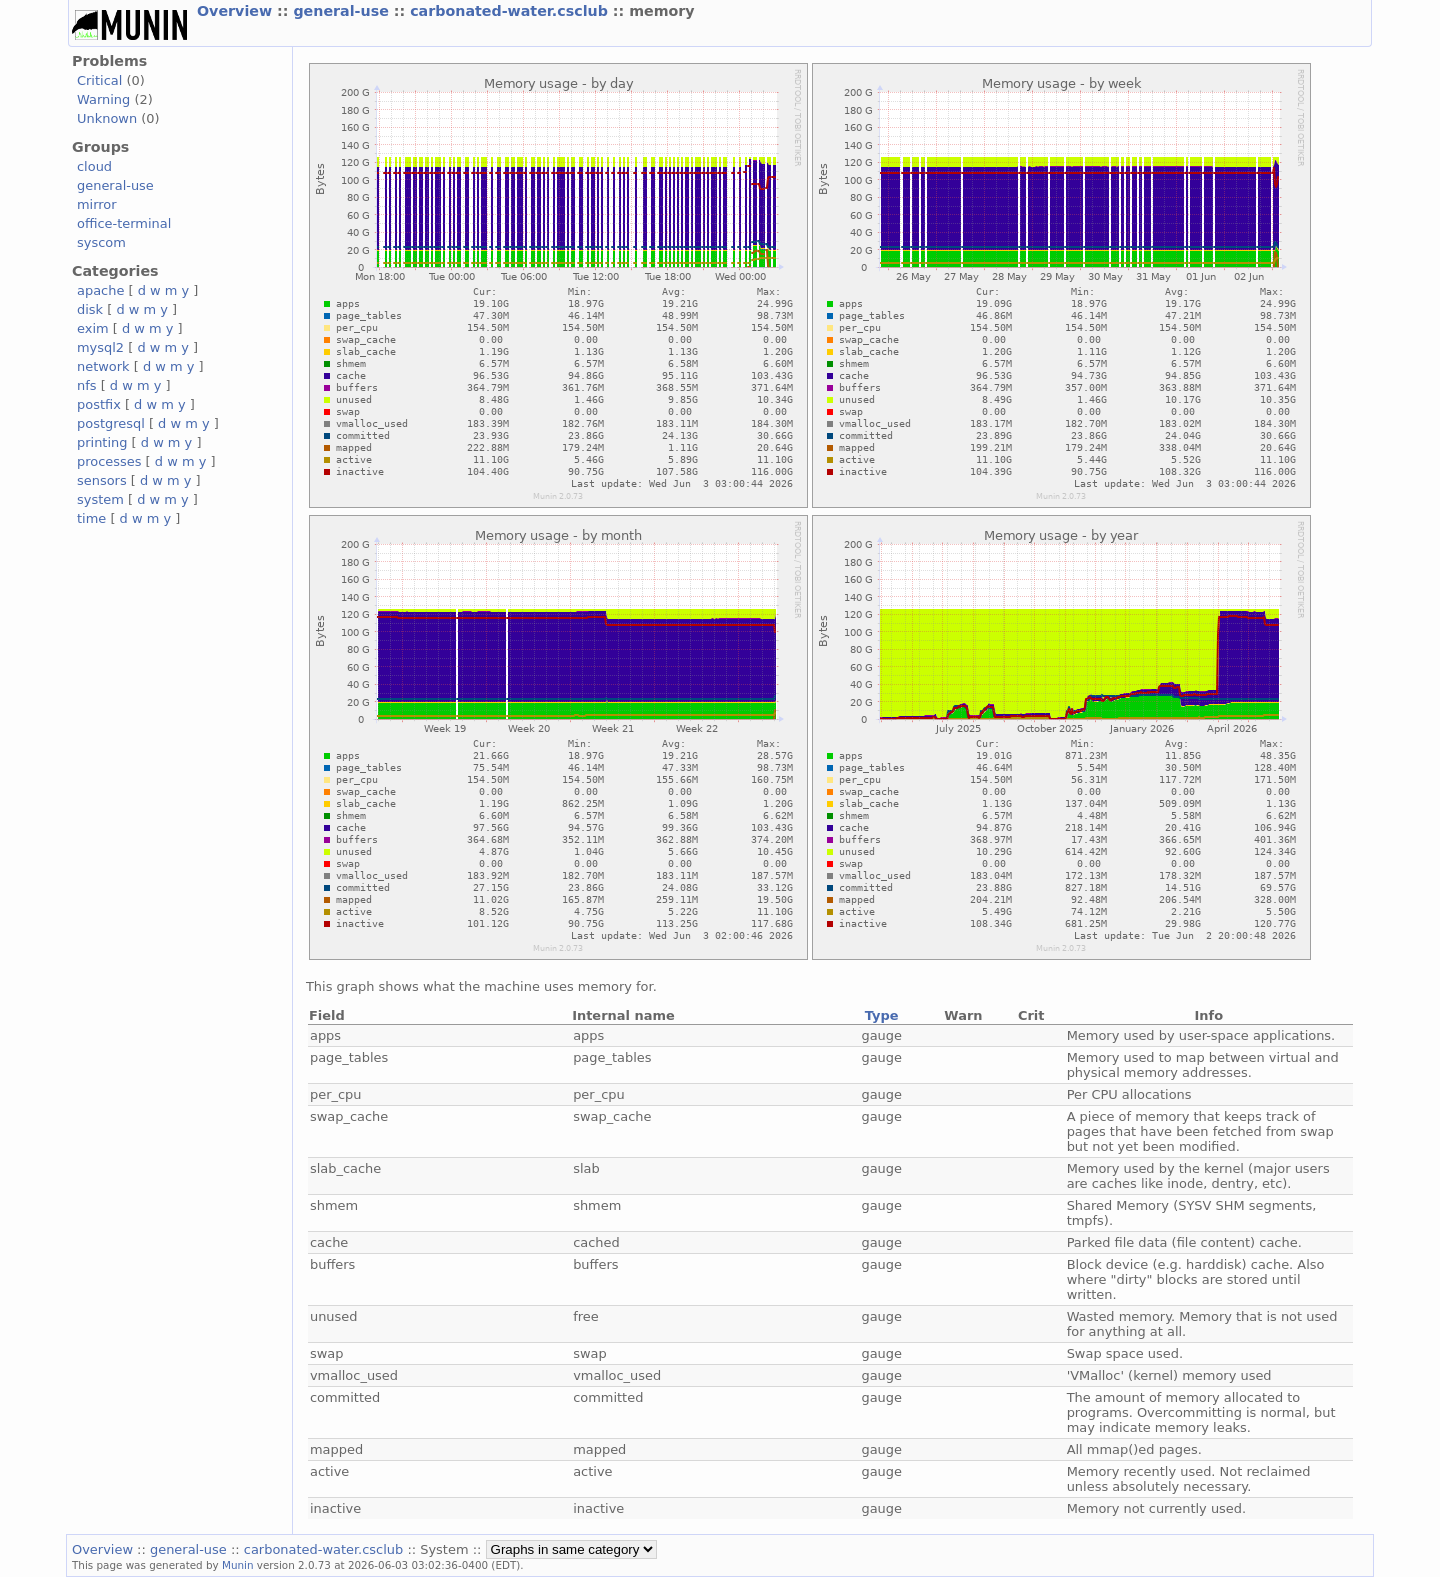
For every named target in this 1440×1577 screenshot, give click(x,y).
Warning (103, 99)
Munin (238, 1565)
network (103, 366)
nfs (87, 385)
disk (90, 309)
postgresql (111, 423)
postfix (99, 404)
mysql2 (100, 347)
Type (882, 1015)
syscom (101, 242)
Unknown (107, 118)
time (91, 518)
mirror (97, 204)
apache (100, 290)
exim (93, 328)
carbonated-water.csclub (511, 11)
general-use (343, 11)
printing (102, 442)
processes (109, 461)
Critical (99, 80)
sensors (102, 480)
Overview (237, 11)
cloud (94, 166)
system (100, 499)
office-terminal (124, 223)
